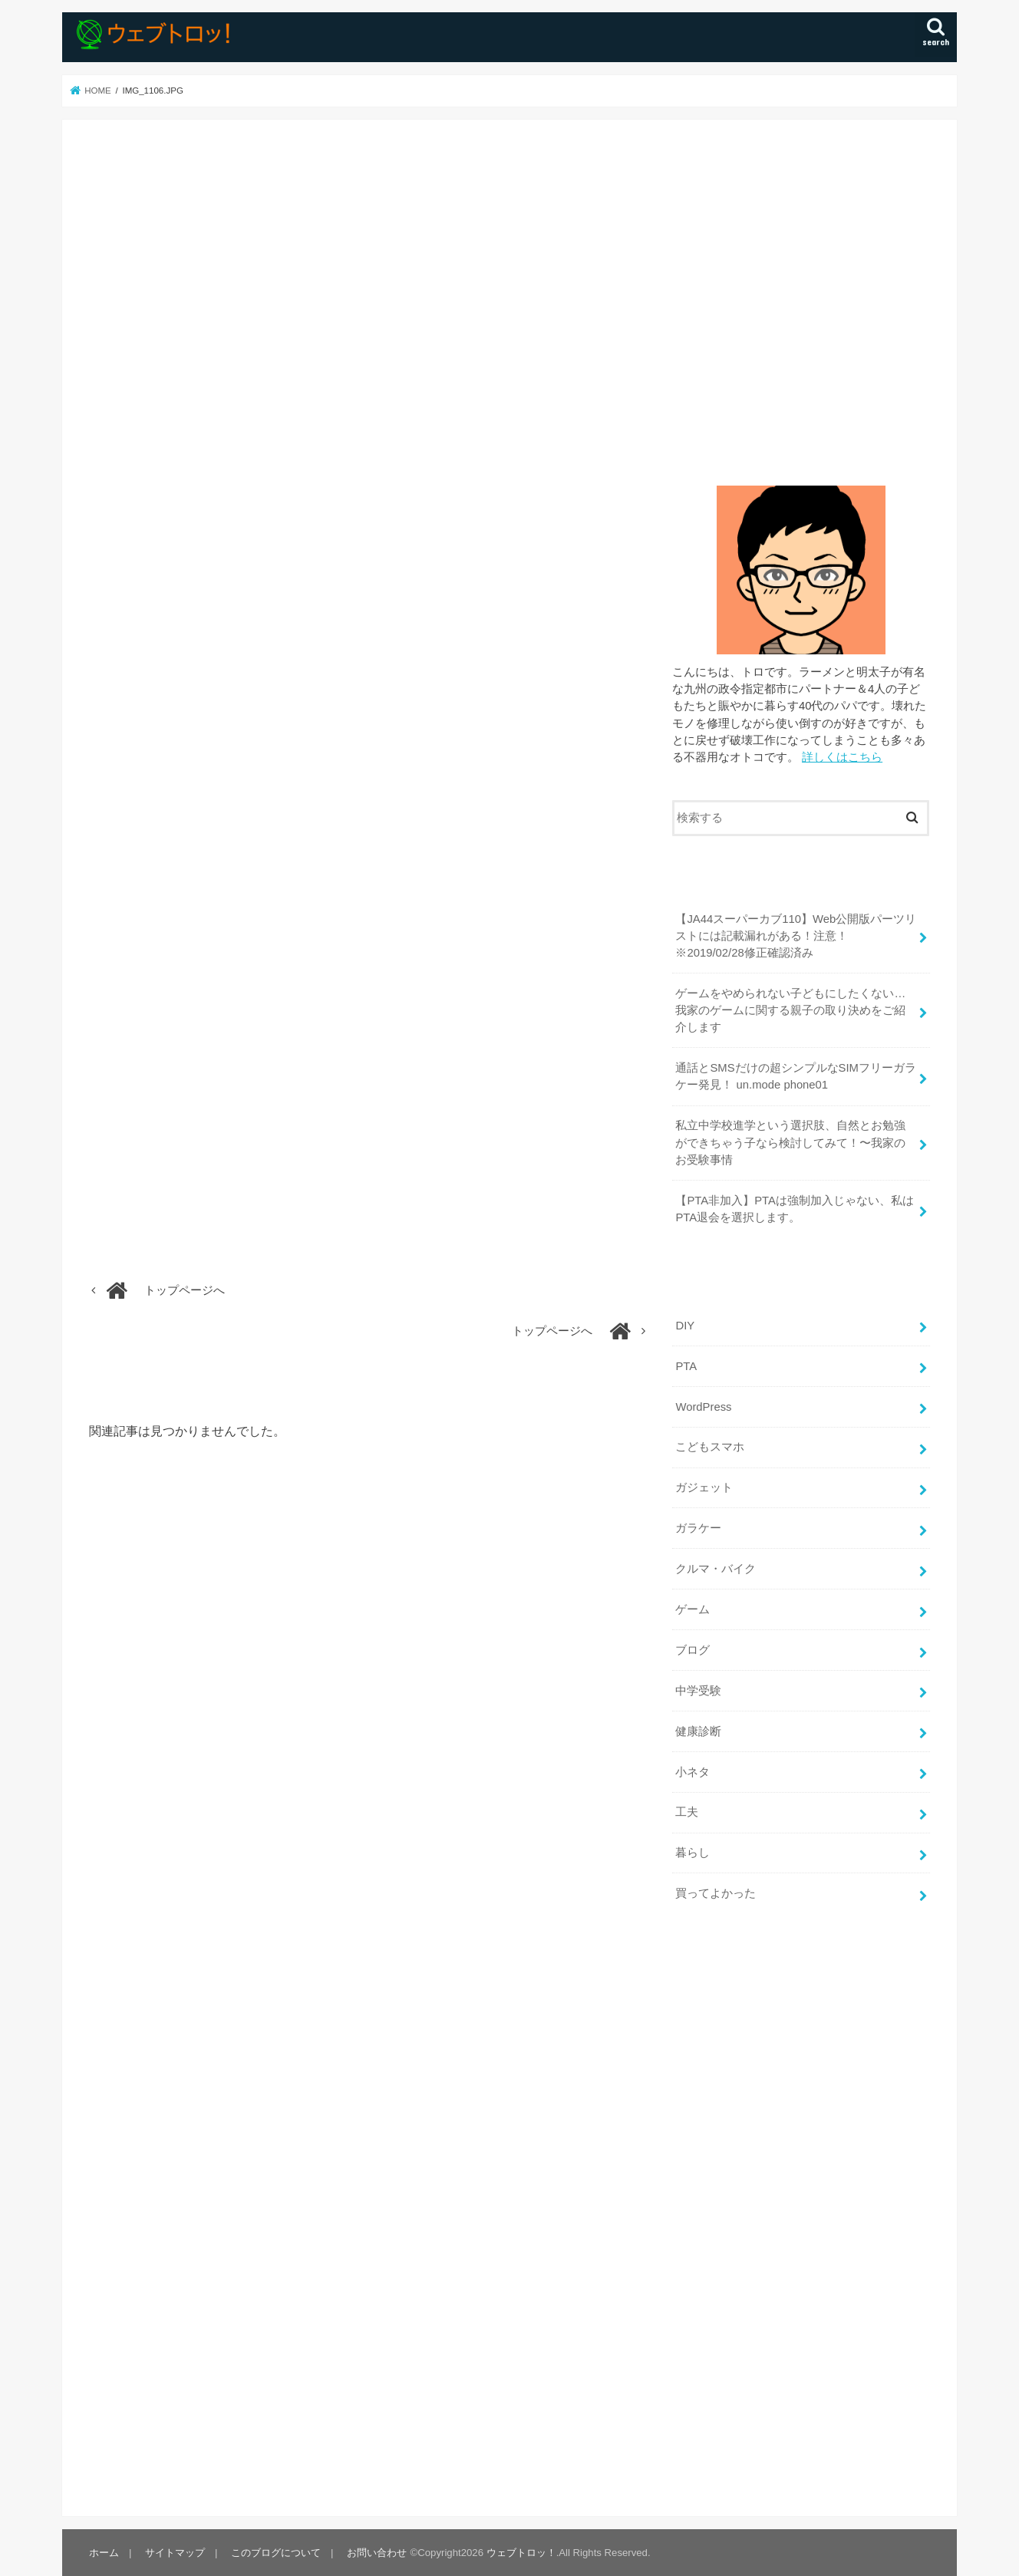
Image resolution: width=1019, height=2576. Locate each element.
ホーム (104, 2552)
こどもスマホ (709, 1447)
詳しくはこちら (842, 757)
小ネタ (692, 1772)
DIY (684, 1325)
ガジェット (704, 1487)
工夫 (686, 1812)
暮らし (692, 1852)
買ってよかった (715, 1893)
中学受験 (698, 1691)
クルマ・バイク (715, 1569)
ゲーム (692, 1609)
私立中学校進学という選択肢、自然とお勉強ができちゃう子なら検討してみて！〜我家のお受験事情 (790, 1142)
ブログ (692, 1650)
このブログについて (276, 2552)
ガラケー (698, 1528)
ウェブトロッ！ (521, 2552)
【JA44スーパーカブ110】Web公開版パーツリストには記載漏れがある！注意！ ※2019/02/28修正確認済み (795, 936)
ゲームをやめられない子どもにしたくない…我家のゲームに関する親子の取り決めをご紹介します (790, 1010)
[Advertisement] (801, 296)
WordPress (703, 1407)
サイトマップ (175, 2552)
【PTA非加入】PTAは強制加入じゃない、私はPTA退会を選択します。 (794, 1209)
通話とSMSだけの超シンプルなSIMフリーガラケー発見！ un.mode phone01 (795, 1076)
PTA (686, 1366)
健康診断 (698, 1731)
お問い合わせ (377, 2552)
